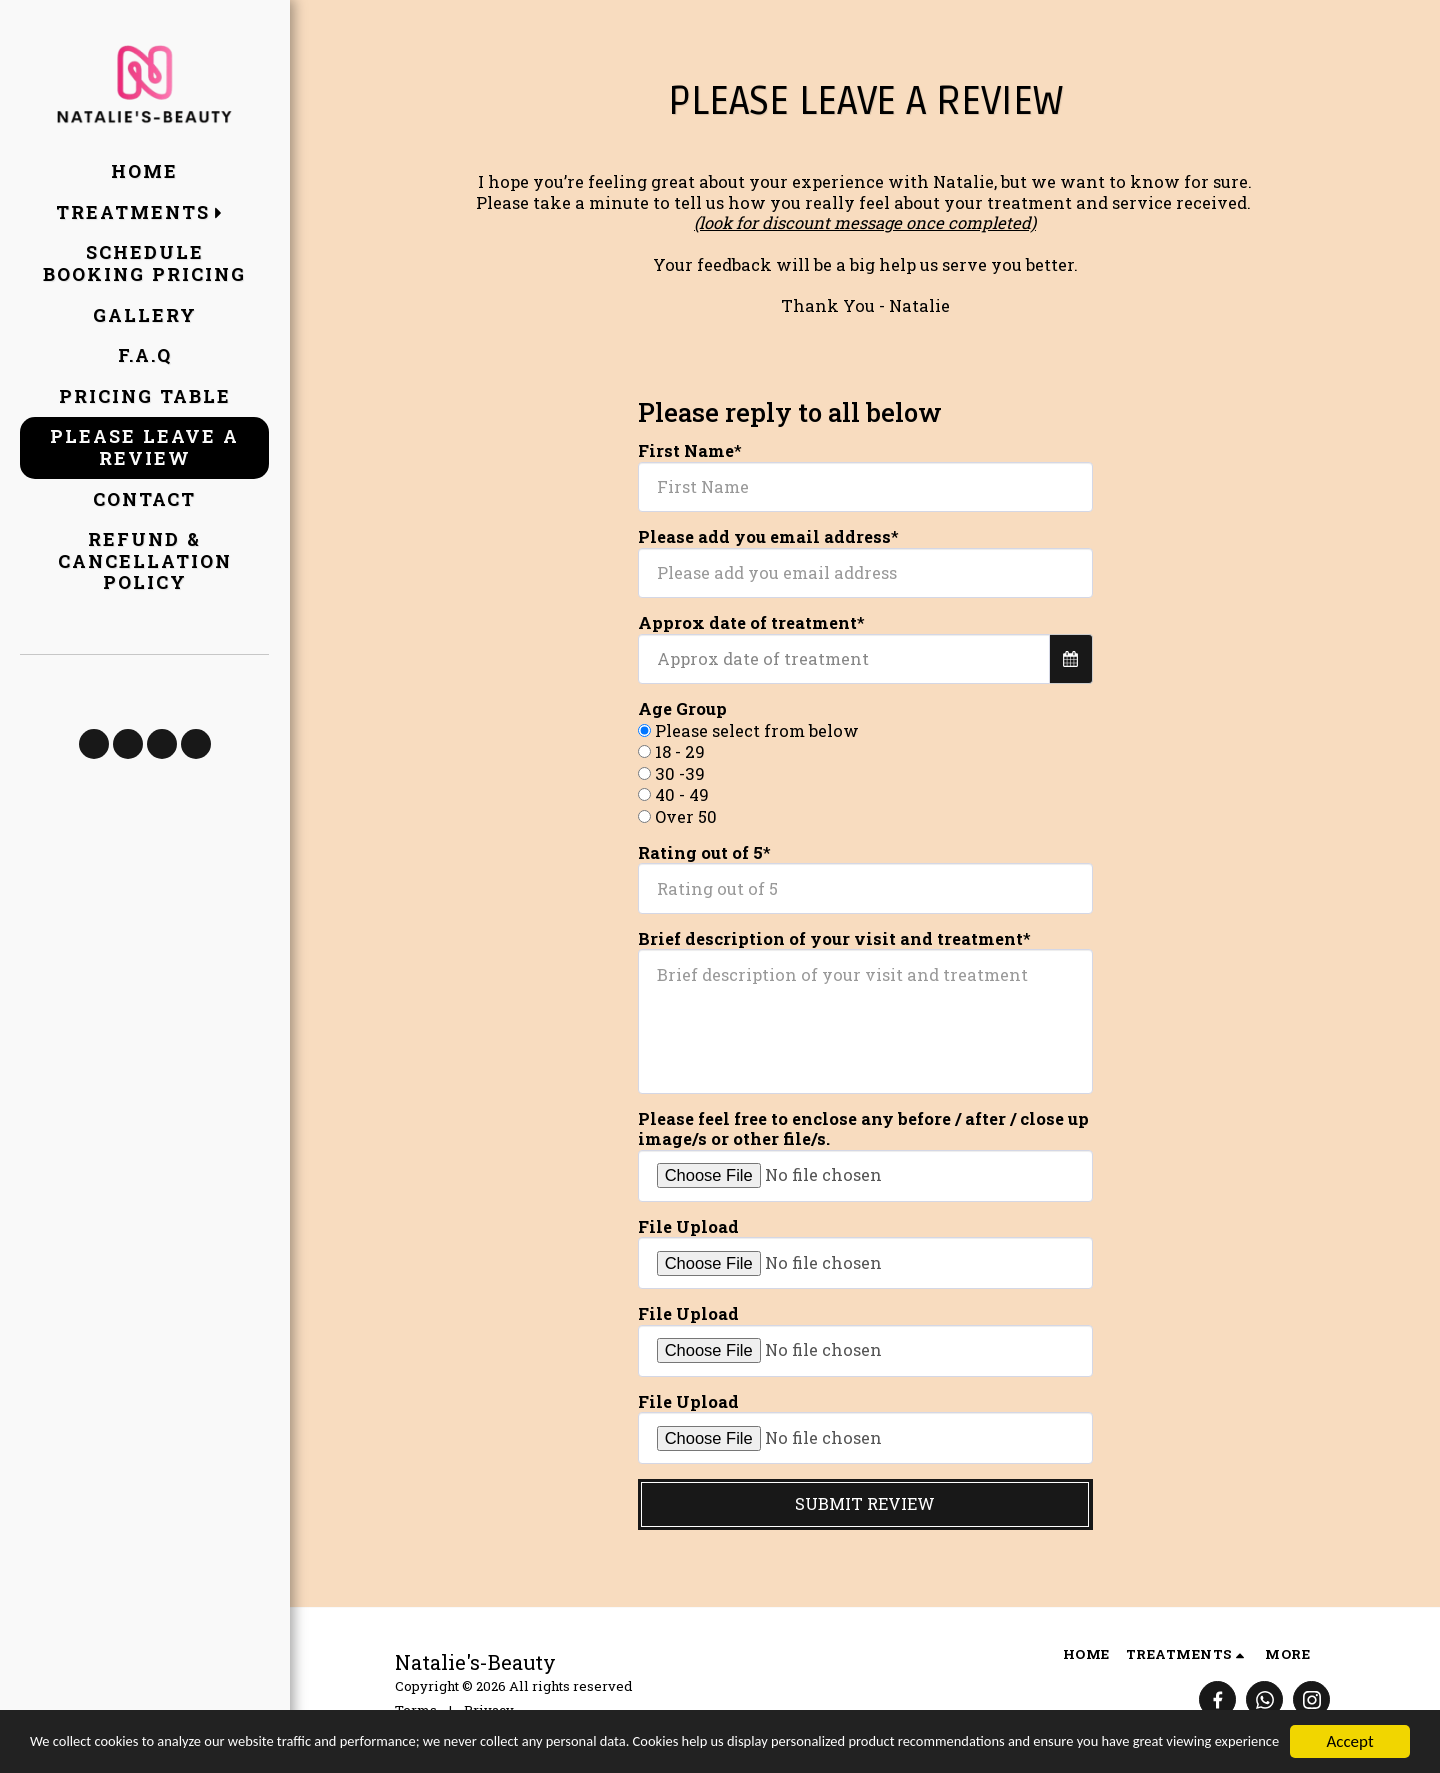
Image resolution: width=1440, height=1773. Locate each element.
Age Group (682, 709)
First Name (686, 451)
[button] (144, 213)
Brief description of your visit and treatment (830, 939)
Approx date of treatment (747, 623)
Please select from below (757, 731)
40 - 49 (682, 795)
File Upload (688, 1227)
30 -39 (680, 774)
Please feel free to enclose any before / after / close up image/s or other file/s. (863, 1129)
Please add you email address (764, 537)
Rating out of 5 (700, 853)
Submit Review (865, 1503)
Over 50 (686, 817)
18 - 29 (680, 752)
